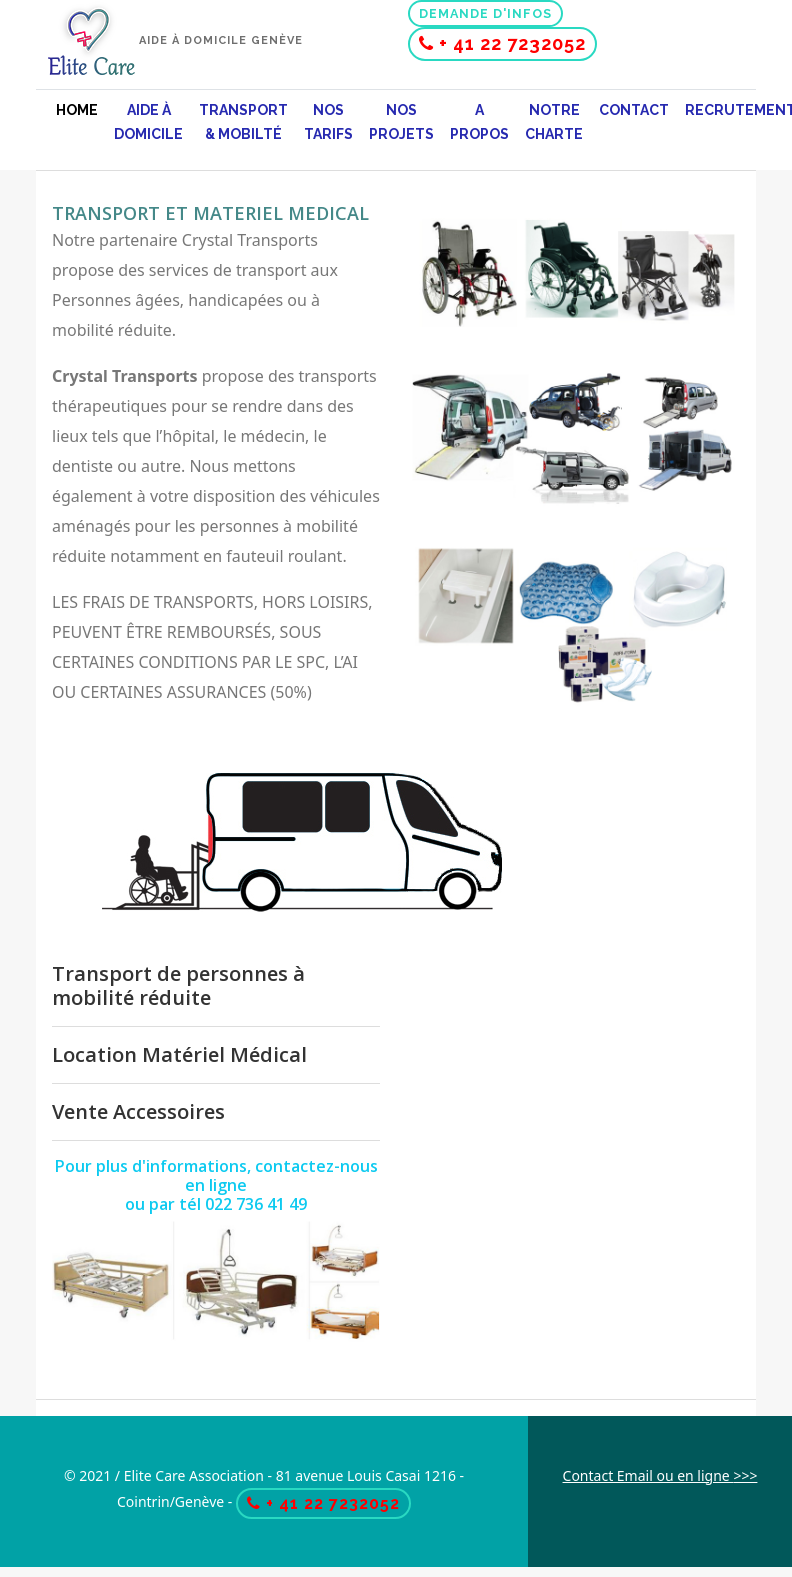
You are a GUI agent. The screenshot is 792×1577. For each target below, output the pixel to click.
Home (77, 110)
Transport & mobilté (243, 122)
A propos (479, 122)
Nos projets (401, 122)
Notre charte (554, 122)
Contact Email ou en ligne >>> (660, 1475)
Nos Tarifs (328, 122)
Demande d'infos (485, 13)
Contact (634, 110)
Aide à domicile (148, 122)
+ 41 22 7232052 (502, 43)
